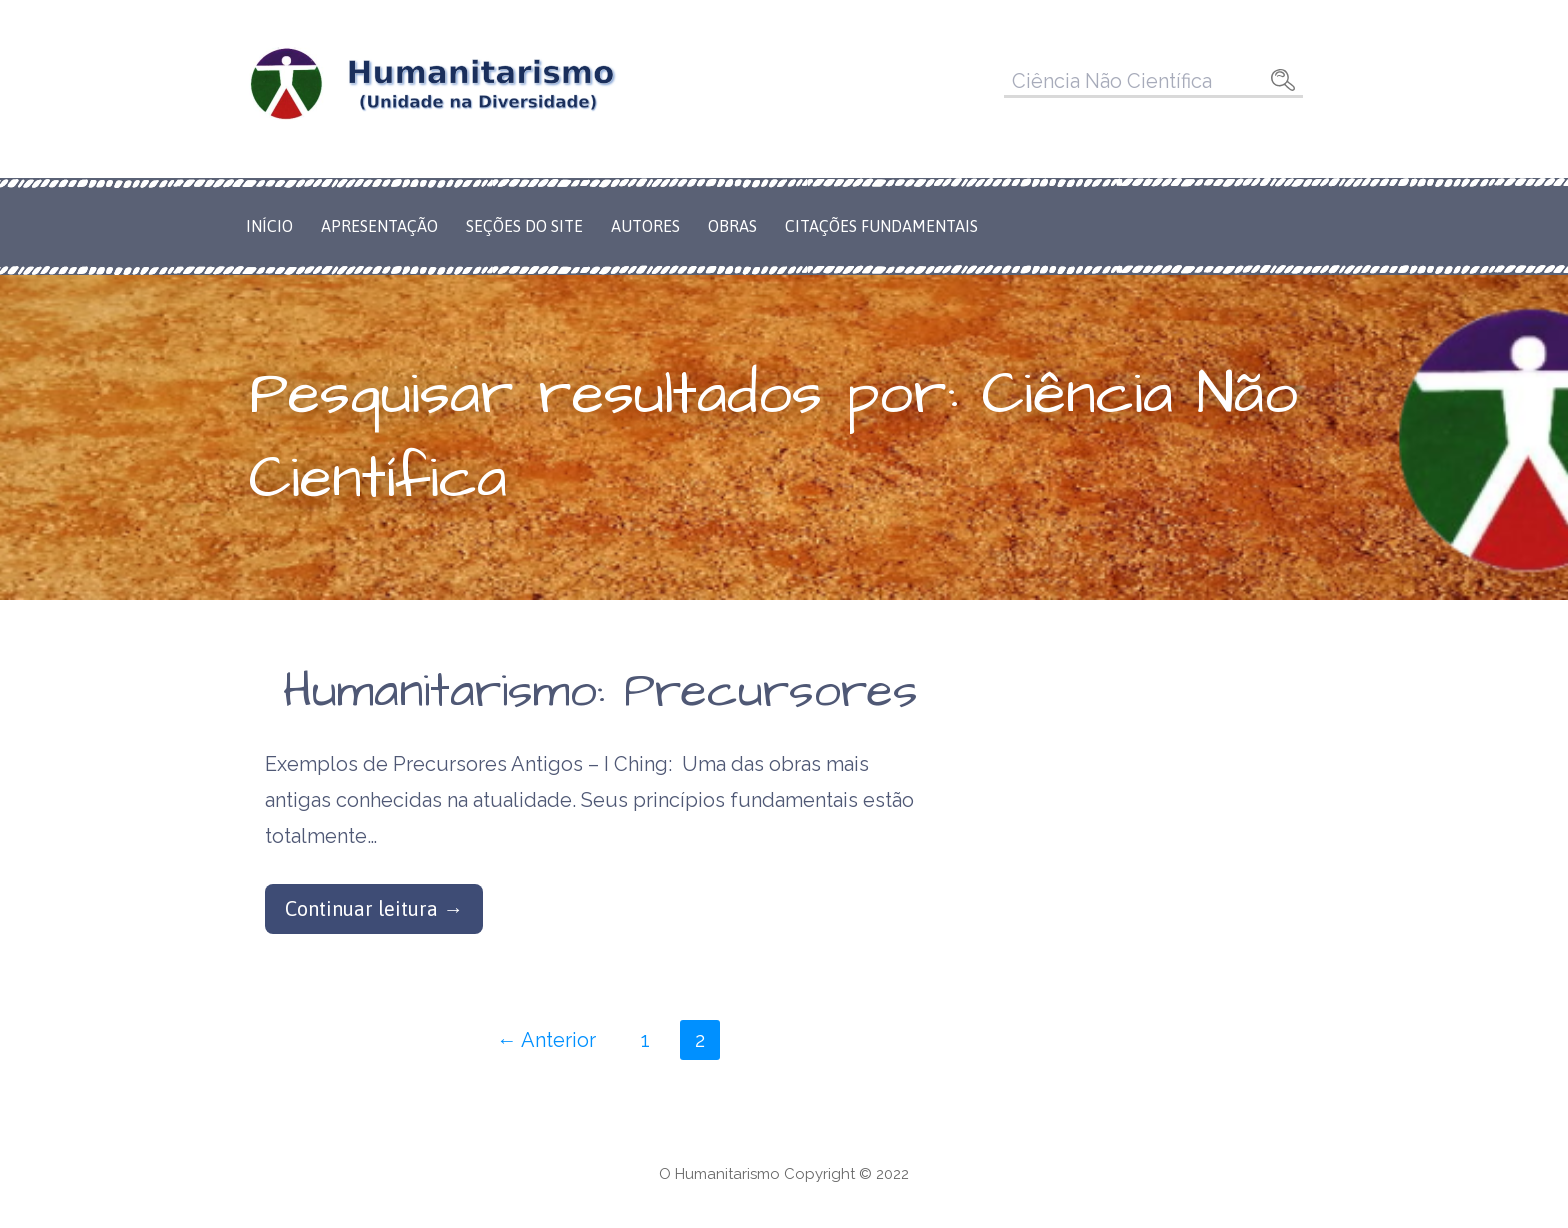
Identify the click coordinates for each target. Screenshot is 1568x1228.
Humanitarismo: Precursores (600, 692)
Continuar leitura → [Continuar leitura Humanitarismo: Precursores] (374, 908)
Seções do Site (524, 226)
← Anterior (546, 1040)
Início (269, 226)
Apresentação (379, 226)
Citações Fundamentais (881, 226)
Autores (645, 226)
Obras (732, 226)
